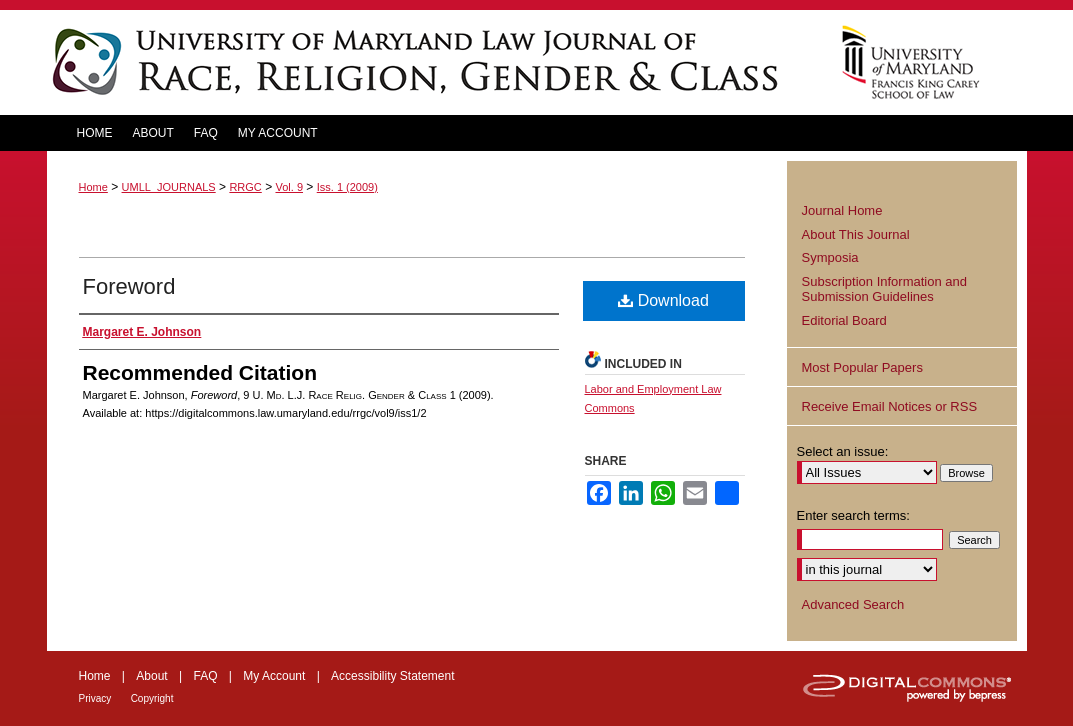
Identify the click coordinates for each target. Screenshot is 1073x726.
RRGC (245, 187)
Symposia (830, 257)
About (151, 676)
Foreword (129, 286)
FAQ (205, 676)
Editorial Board (844, 320)
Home (93, 187)
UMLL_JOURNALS (169, 187)
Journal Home (842, 210)
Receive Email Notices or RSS (890, 406)
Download (663, 300)
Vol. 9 (289, 187)
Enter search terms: (853, 515)
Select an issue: (843, 451)
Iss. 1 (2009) (347, 187)
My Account (274, 676)
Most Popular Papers (862, 367)
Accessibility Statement (392, 676)
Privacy (95, 698)
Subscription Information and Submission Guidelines (884, 289)
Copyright (152, 698)
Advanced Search (853, 604)
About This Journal (856, 234)
